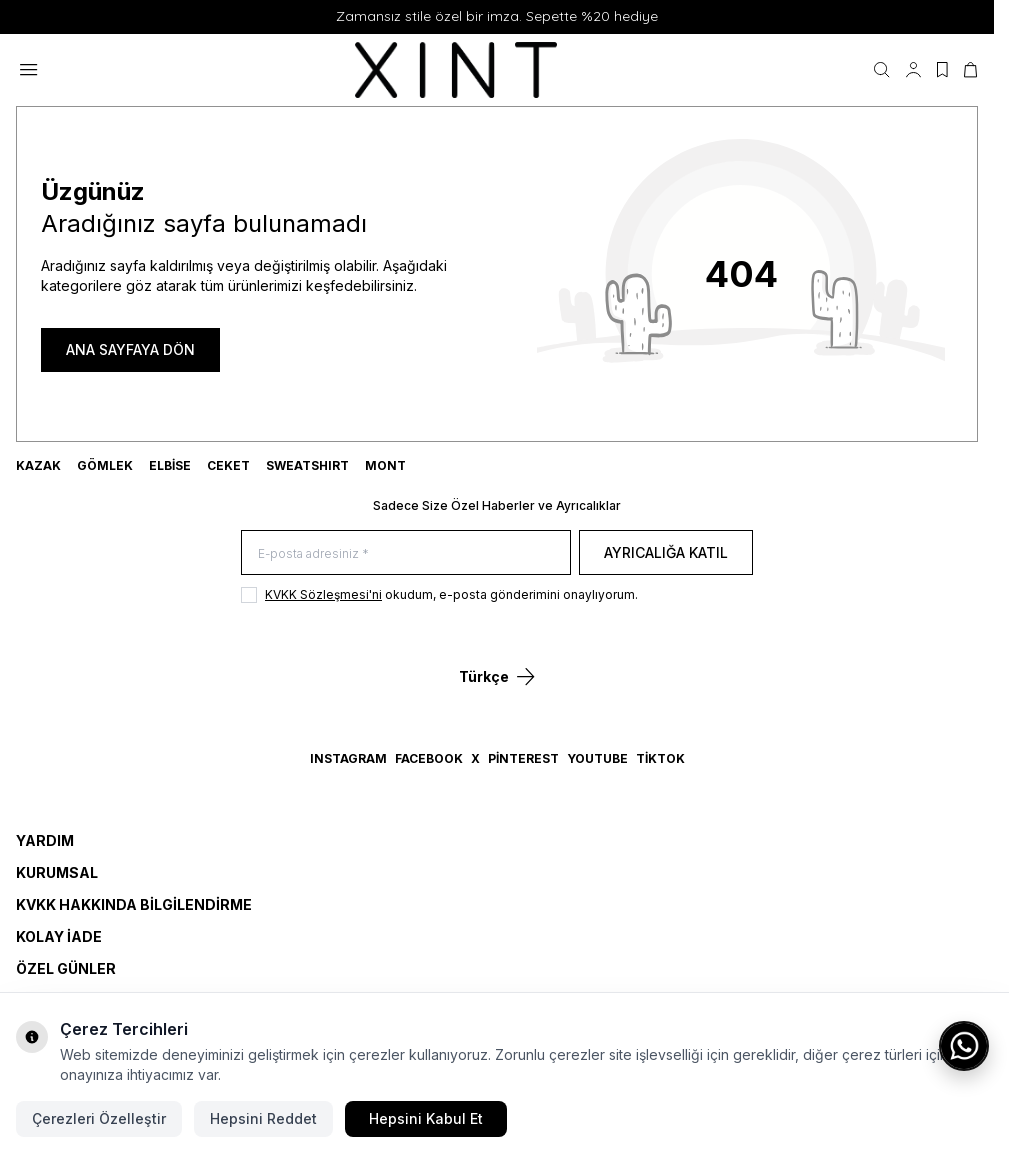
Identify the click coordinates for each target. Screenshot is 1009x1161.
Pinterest (523, 758)
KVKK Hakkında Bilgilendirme (134, 904)
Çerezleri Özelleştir (99, 1118)
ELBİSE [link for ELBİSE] (170, 465)
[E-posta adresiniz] (406, 552)
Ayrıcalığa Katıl (666, 552)
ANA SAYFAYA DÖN (130, 349)
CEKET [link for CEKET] (228, 465)
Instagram (348, 758)
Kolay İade (59, 936)
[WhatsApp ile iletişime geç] (964, 1046)
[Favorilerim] (942, 70)
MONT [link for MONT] (385, 465)
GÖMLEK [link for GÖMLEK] (105, 465)
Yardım (45, 840)
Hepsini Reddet (263, 1118)
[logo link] (456, 70)
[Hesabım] (913, 70)
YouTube (597, 758)
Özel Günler (66, 968)
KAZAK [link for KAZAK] (38, 465)
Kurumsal (57, 872)
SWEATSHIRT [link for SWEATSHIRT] (307, 465)
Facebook (429, 758)
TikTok (660, 758)
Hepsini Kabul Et (426, 1118)
